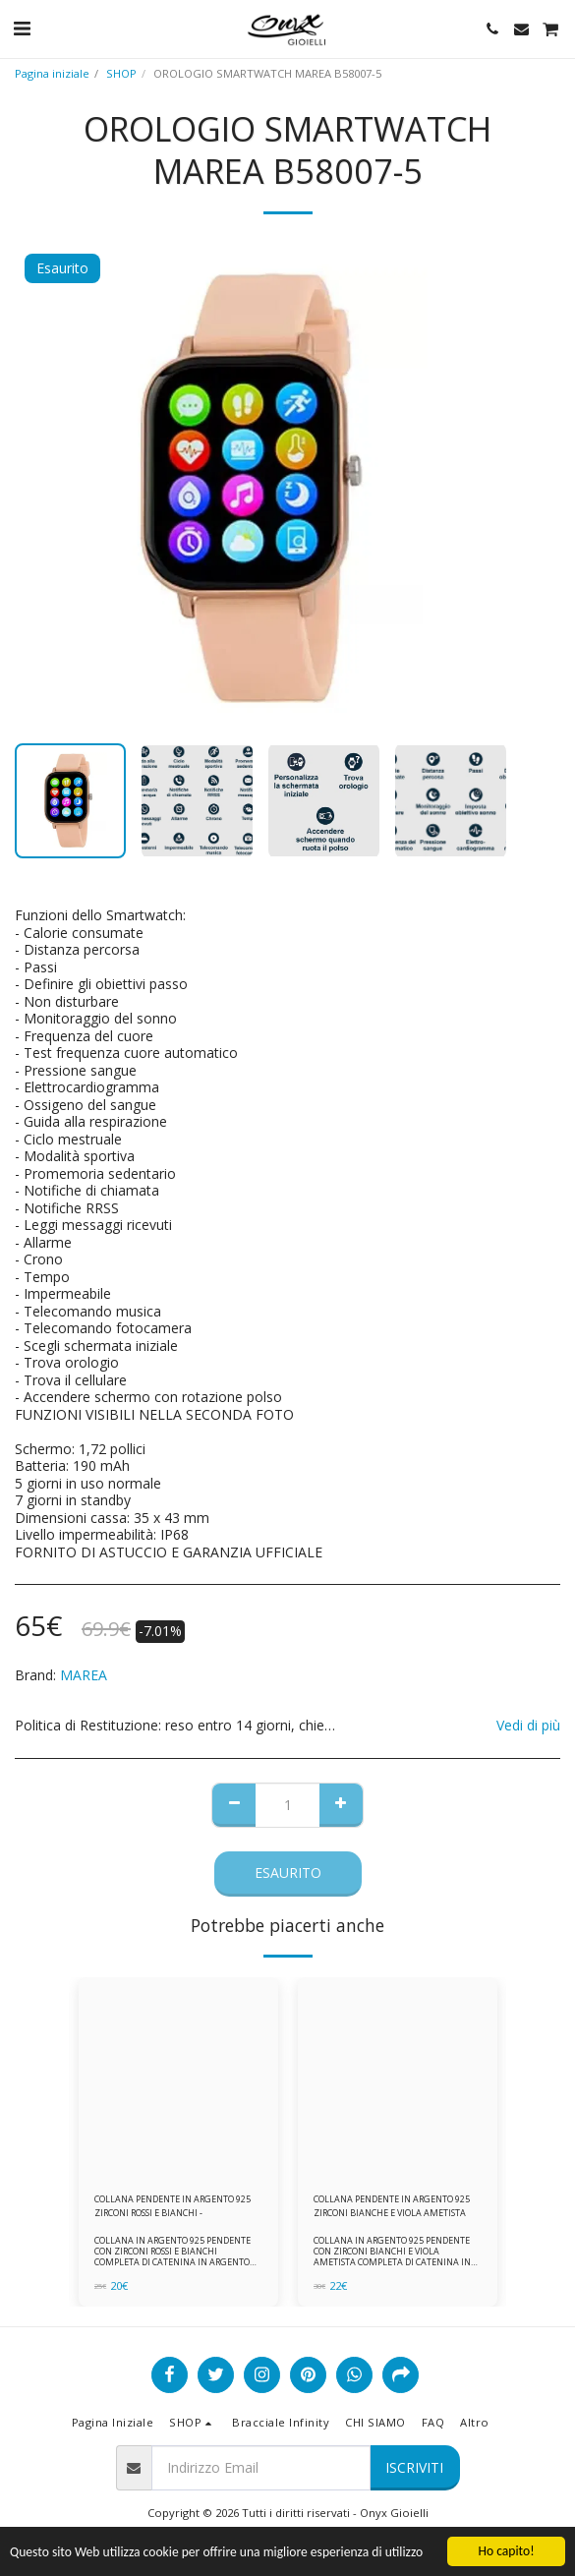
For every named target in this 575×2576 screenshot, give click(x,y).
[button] (21, 28)
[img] (178, 2077)
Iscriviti (414, 2467)
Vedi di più (528, 1725)
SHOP (121, 73)
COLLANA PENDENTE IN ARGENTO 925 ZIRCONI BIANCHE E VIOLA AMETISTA (392, 2205)
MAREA (83, 1675)
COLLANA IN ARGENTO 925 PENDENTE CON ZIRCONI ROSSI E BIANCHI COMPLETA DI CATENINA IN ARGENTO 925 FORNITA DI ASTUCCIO (172, 2257)
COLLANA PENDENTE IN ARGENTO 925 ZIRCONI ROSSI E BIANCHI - (172, 2205)
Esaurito (288, 1872)
